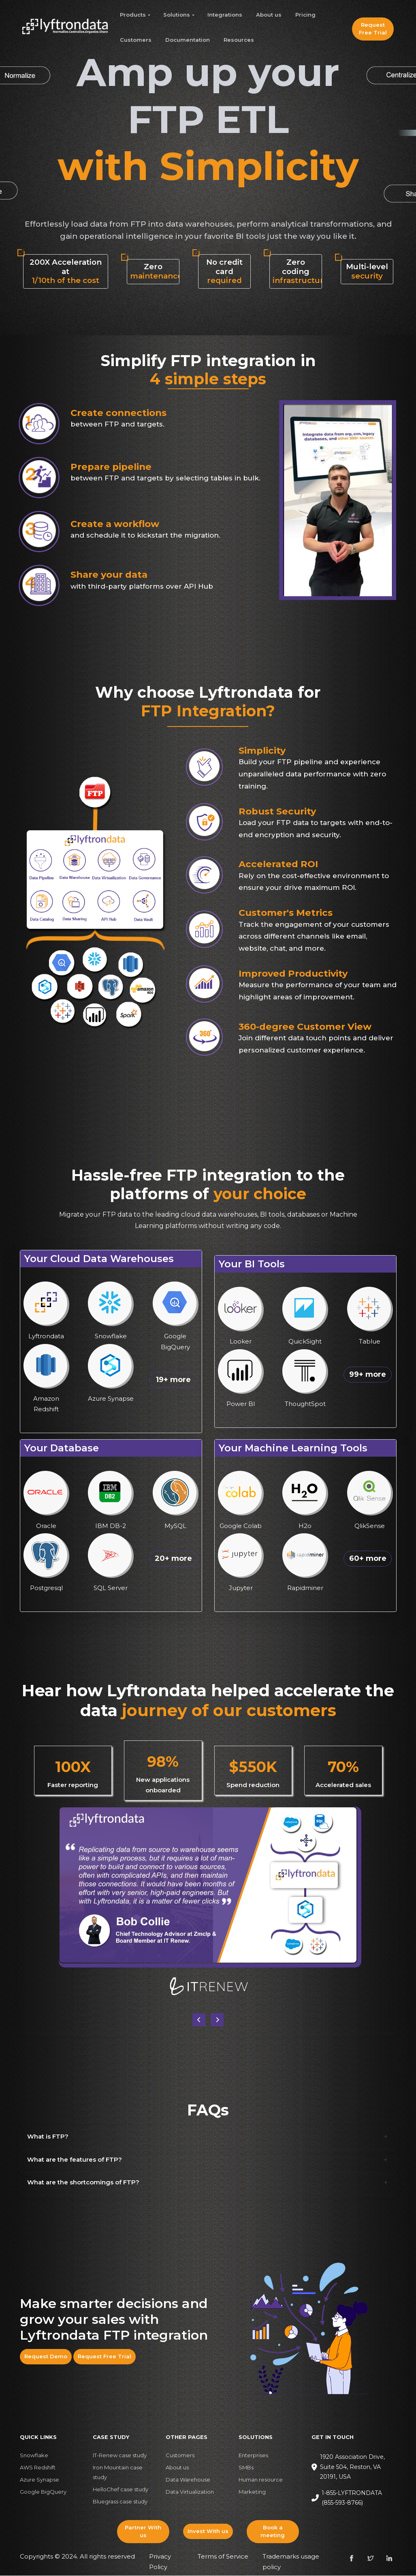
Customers (135, 39)
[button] (217, 2020)
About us (269, 14)
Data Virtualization (190, 2492)
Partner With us (143, 2532)
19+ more (173, 1380)
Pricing (305, 14)
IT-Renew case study (120, 2455)
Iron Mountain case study (118, 2473)
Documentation (187, 39)
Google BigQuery (43, 2492)
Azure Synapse (39, 2480)
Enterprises (253, 2455)
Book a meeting (272, 2532)
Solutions (176, 14)
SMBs (246, 2468)
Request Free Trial (373, 28)
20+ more (173, 1558)
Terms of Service (223, 2557)
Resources (239, 39)
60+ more (367, 1558)
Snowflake (34, 2455)
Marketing (252, 2492)
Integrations (224, 14)
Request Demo (45, 2356)
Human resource (261, 2480)
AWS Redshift (37, 2468)
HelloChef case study (120, 2489)
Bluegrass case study (120, 2502)
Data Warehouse (188, 2480)
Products (133, 14)
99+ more (367, 1374)
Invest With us (208, 2532)
